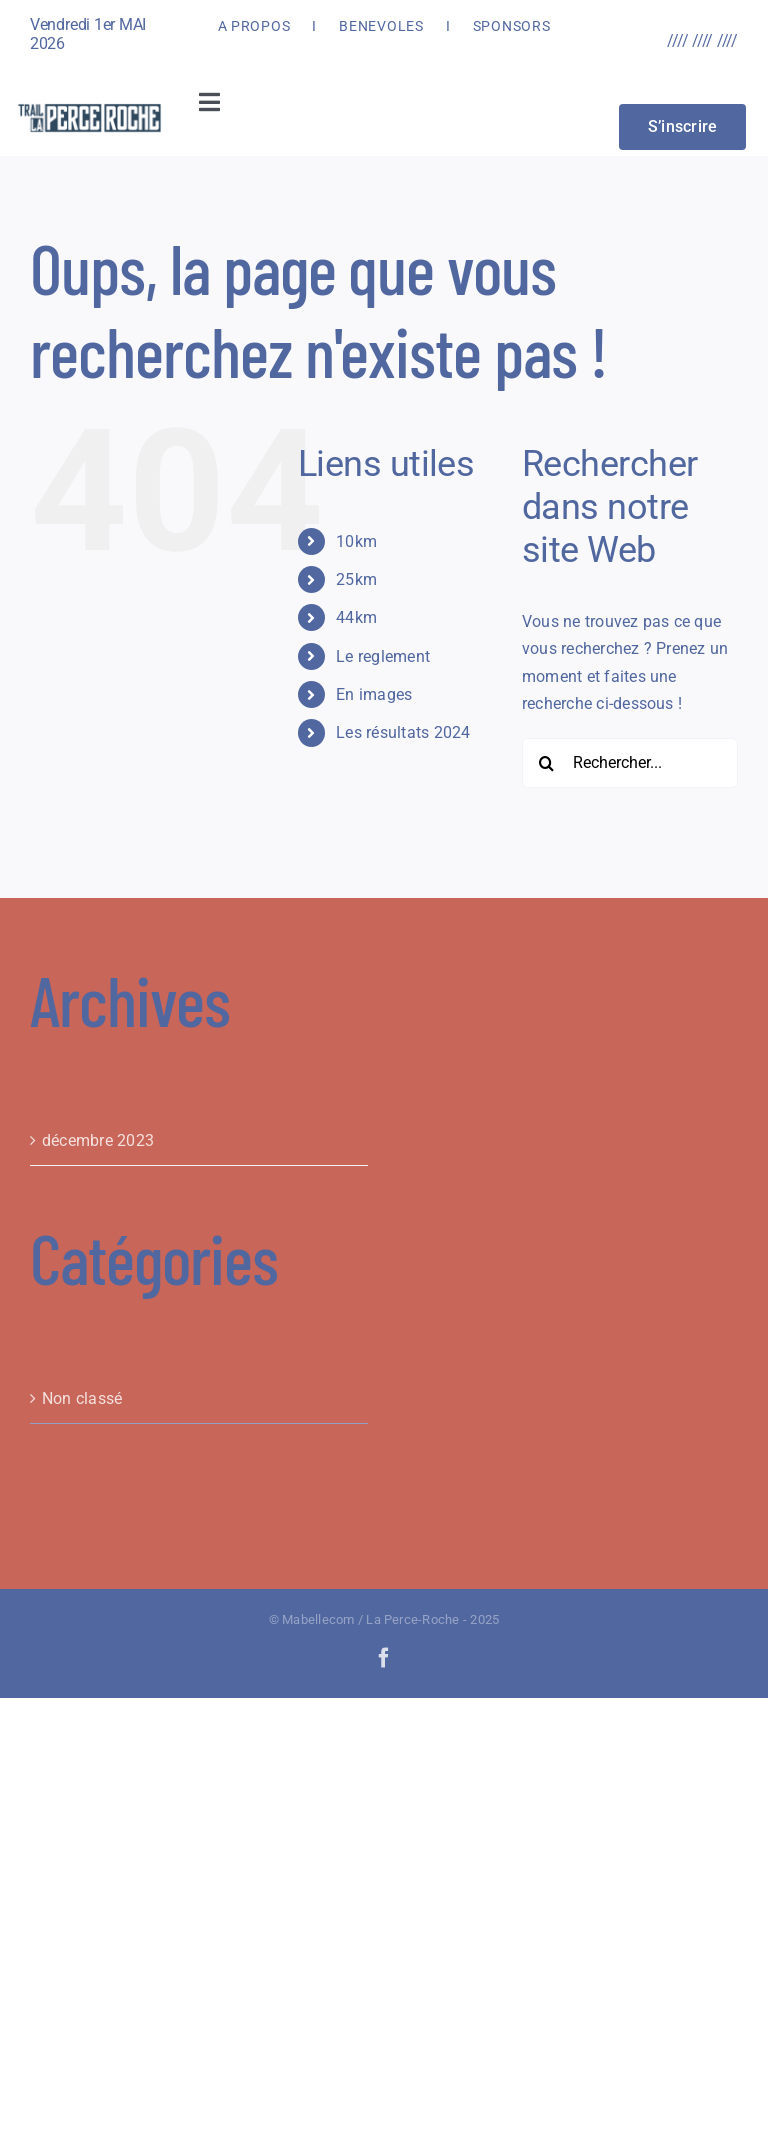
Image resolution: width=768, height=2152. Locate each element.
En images (374, 694)
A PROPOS (254, 26)
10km (356, 541)
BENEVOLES (381, 26)
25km (356, 579)
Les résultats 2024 (403, 732)
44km (356, 617)
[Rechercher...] (630, 763)
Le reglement (383, 656)
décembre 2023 (98, 1140)
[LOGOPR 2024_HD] (89, 107)
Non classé (82, 1398)
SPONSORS (512, 26)
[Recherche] (547, 763)
